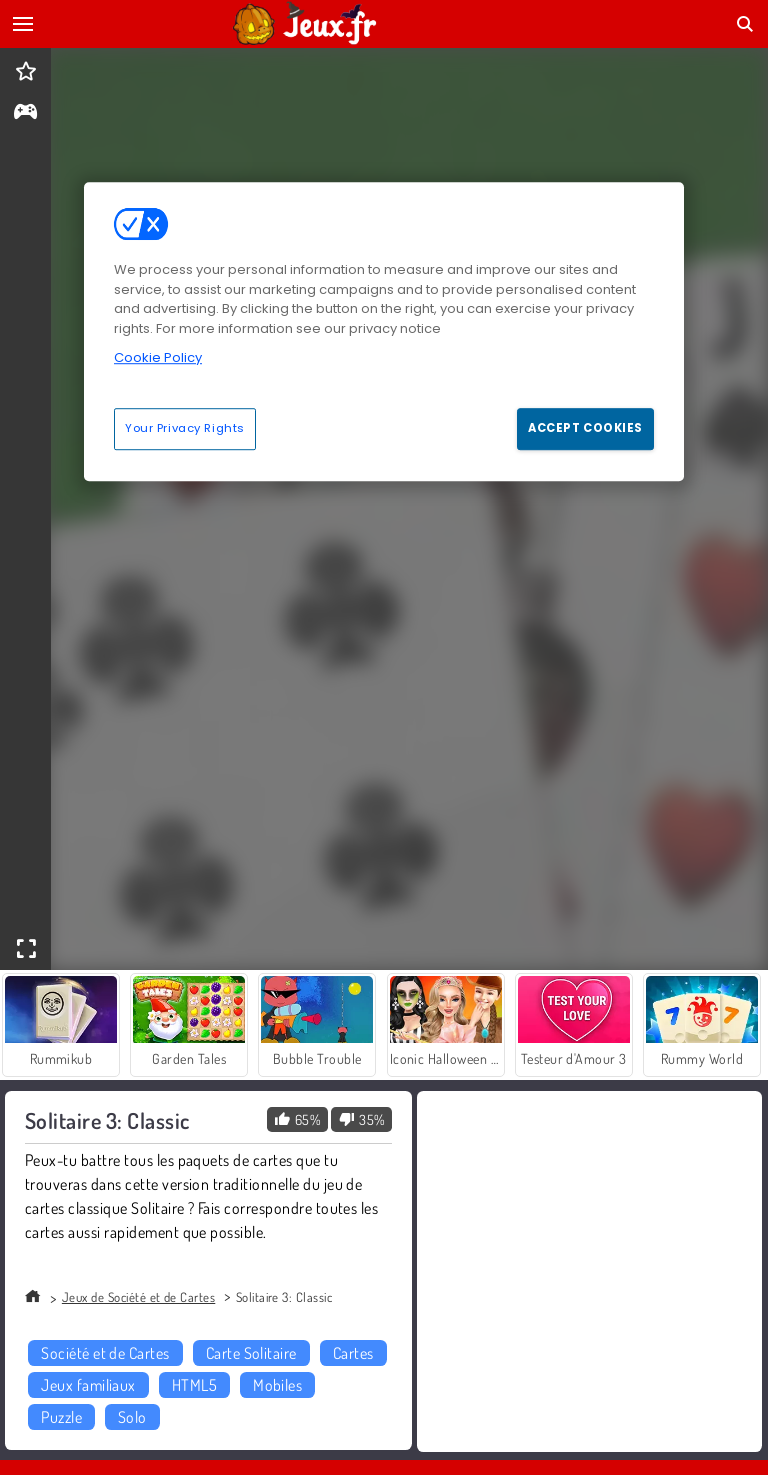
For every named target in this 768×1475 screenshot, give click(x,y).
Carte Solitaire (251, 1353)
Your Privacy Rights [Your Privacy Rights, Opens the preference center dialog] (185, 428)
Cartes (353, 1353)
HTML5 (194, 1385)
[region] (384, 331)
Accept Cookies (585, 428)
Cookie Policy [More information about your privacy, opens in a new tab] (158, 357)
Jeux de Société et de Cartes (138, 1297)
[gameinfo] (25, 113)
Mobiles (277, 1385)
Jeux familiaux (88, 1385)
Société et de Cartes (105, 1353)
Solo (132, 1417)
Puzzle (61, 1417)
